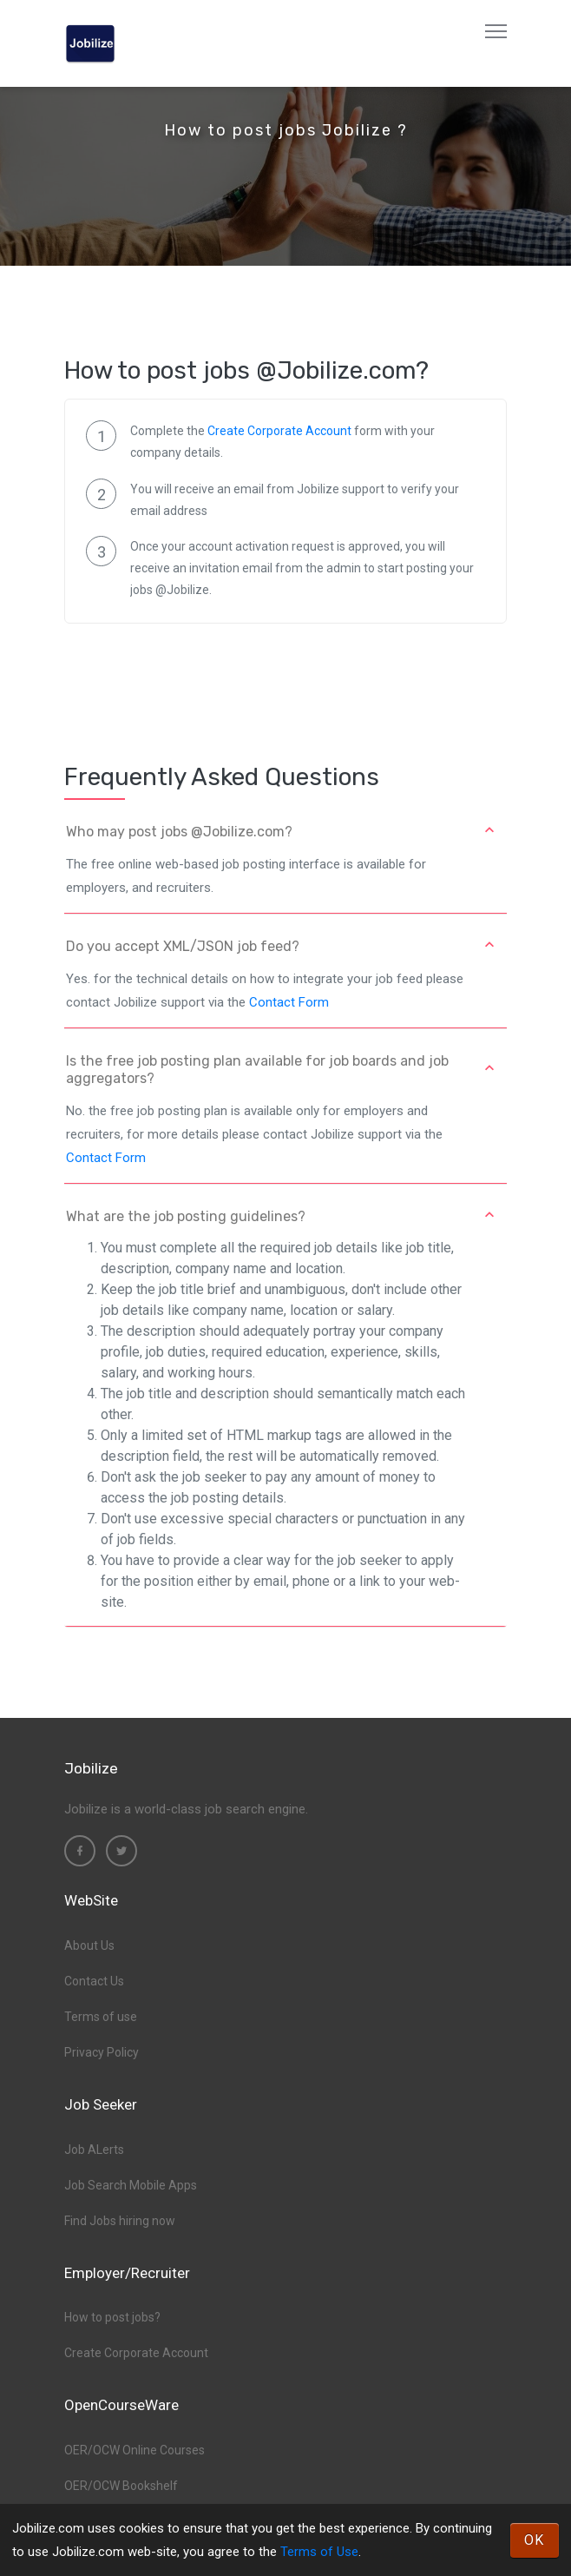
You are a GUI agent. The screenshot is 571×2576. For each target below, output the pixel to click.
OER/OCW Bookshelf (121, 2486)
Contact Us (94, 1981)
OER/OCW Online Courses (134, 2450)
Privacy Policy (101, 2052)
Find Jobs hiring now (119, 2221)
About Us (89, 1945)
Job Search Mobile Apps (130, 2185)
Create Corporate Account (279, 431)
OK (534, 2540)
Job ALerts (94, 2150)
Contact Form (289, 1002)
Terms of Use (319, 2551)
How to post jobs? (112, 2317)
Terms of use (100, 2017)
